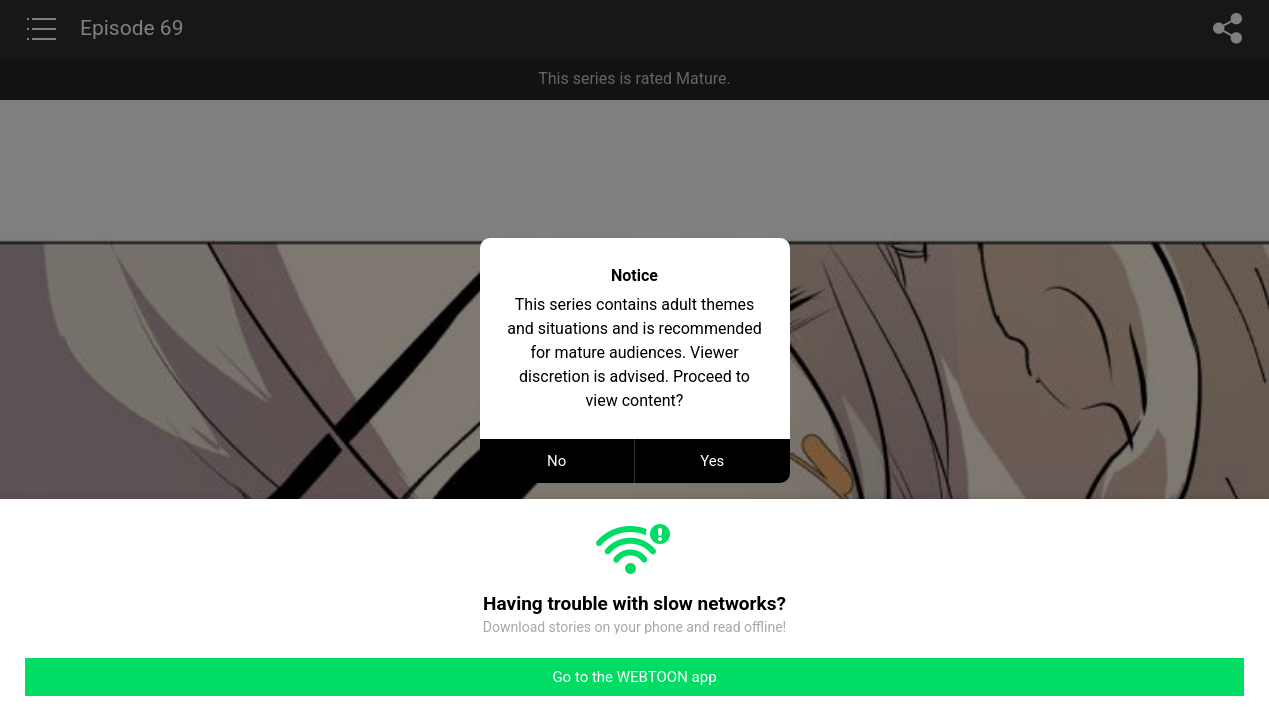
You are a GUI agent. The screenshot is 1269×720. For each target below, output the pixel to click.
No (556, 461)
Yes (712, 461)
